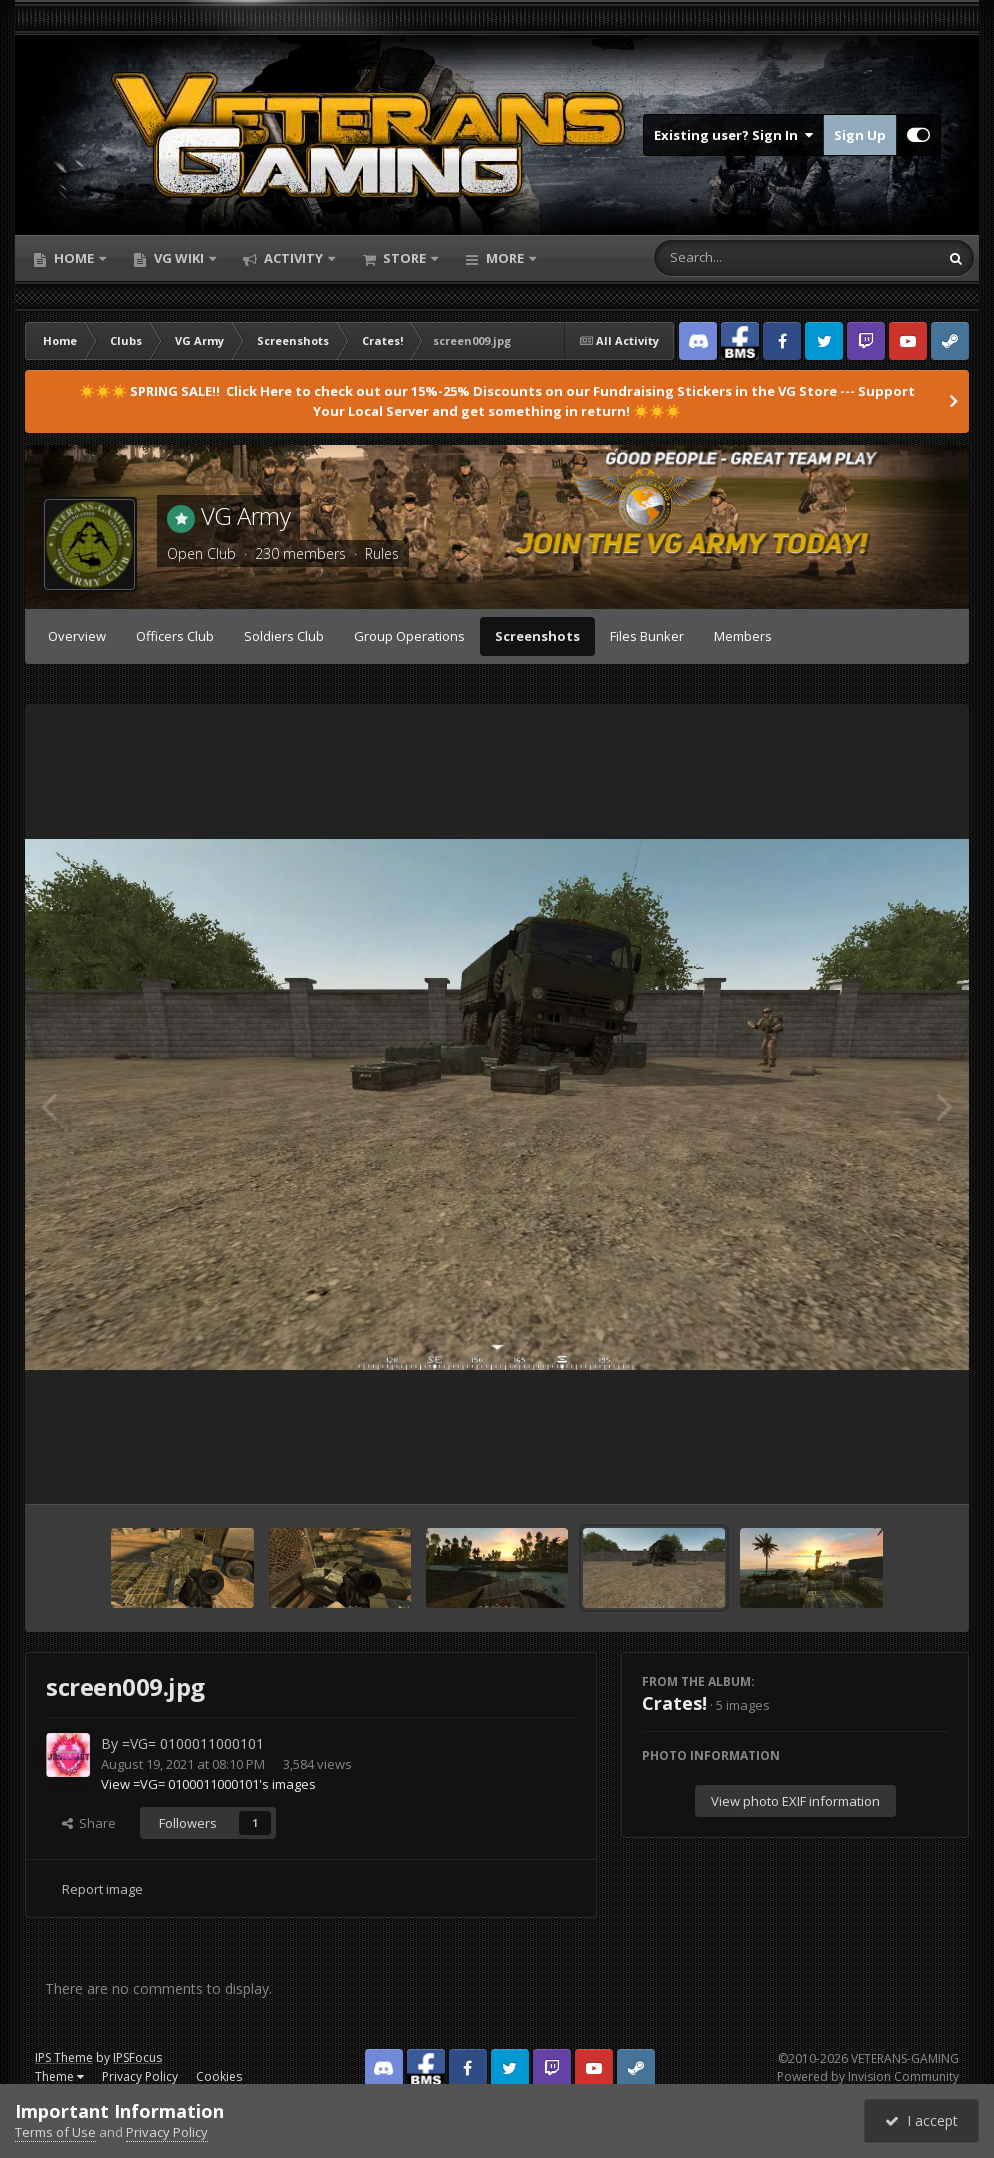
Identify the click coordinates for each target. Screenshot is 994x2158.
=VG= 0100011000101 (193, 1743)
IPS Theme (64, 2057)
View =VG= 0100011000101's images (208, 1784)
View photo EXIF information (795, 1801)
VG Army (246, 515)
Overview (77, 636)
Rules (382, 553)
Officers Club (175, 636)
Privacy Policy (140, 2076)
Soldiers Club (284, 636)
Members (743, 636)
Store (404, 258)
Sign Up (860, 135)
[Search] (744, 258)
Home (74, 258)
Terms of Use (55, 2132)
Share (89, 1823)
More (505, 258)
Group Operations (409, 636)
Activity (293, 258)
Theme (59, 2076)
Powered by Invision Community (868, 2076)
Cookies (219, 2076)
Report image (102, 1889)
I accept (921, 2120)
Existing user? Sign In (733, 135)
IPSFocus (137, 2057)
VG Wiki (179, 258)
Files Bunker (647, 636)
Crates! (674, 1703)
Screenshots (537, 636)
